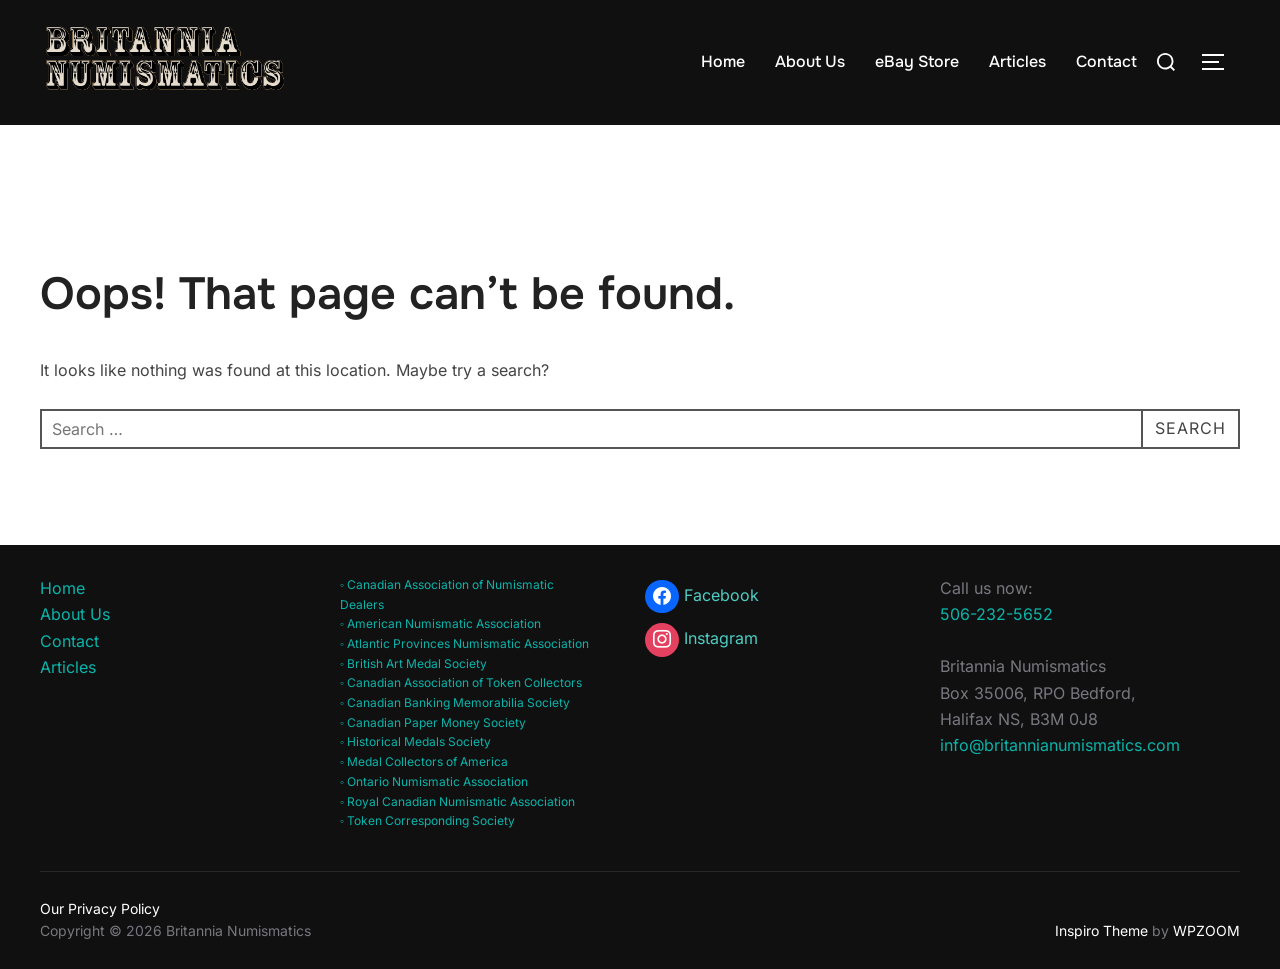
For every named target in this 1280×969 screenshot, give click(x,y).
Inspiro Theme (1101, 930)
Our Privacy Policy (100, 908)
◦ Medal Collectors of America (424, 761)
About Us (810, 61)
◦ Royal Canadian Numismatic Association (457, 801)
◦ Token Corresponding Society (427, 820)
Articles (1017, 61)
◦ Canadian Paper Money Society (433, 722)
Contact (1106, 61)
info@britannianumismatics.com (1060, 745)
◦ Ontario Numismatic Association (434, 781)
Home (723, 61)
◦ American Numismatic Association (440, 623)
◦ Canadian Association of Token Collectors (461, 682)
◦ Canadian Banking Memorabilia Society (455, 702)
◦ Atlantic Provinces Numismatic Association (464, 643)
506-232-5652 (996, 614)
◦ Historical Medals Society (415, 741)
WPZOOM (1206, 930)
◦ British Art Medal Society (413, 663)
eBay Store (917, 61)
